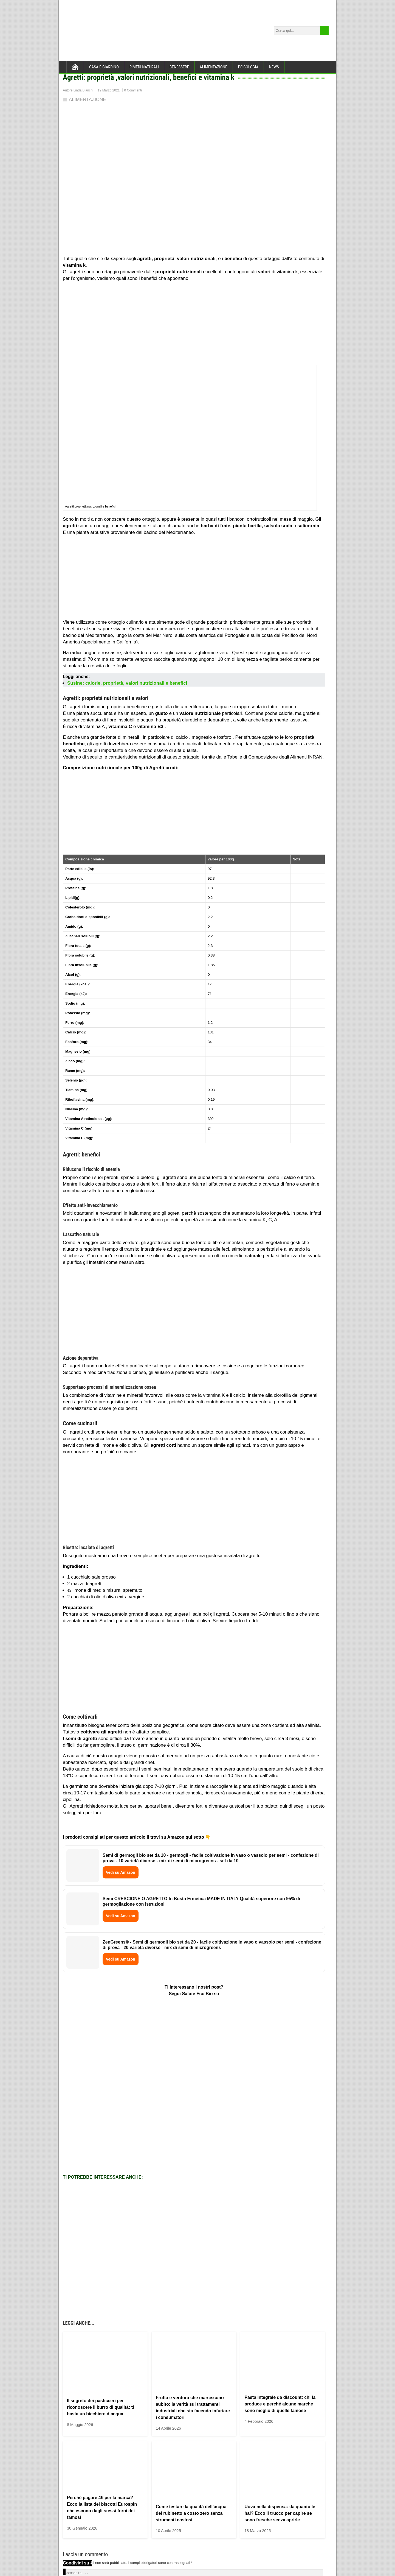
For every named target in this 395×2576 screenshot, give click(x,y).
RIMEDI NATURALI (144, 67)
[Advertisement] (194, 324)
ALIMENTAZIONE (213, 67)
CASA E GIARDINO (104, 67)
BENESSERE (179, 67)
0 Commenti (133, 90)
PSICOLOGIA (248, 67)
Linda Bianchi (83, 90)
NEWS (274, 67)
